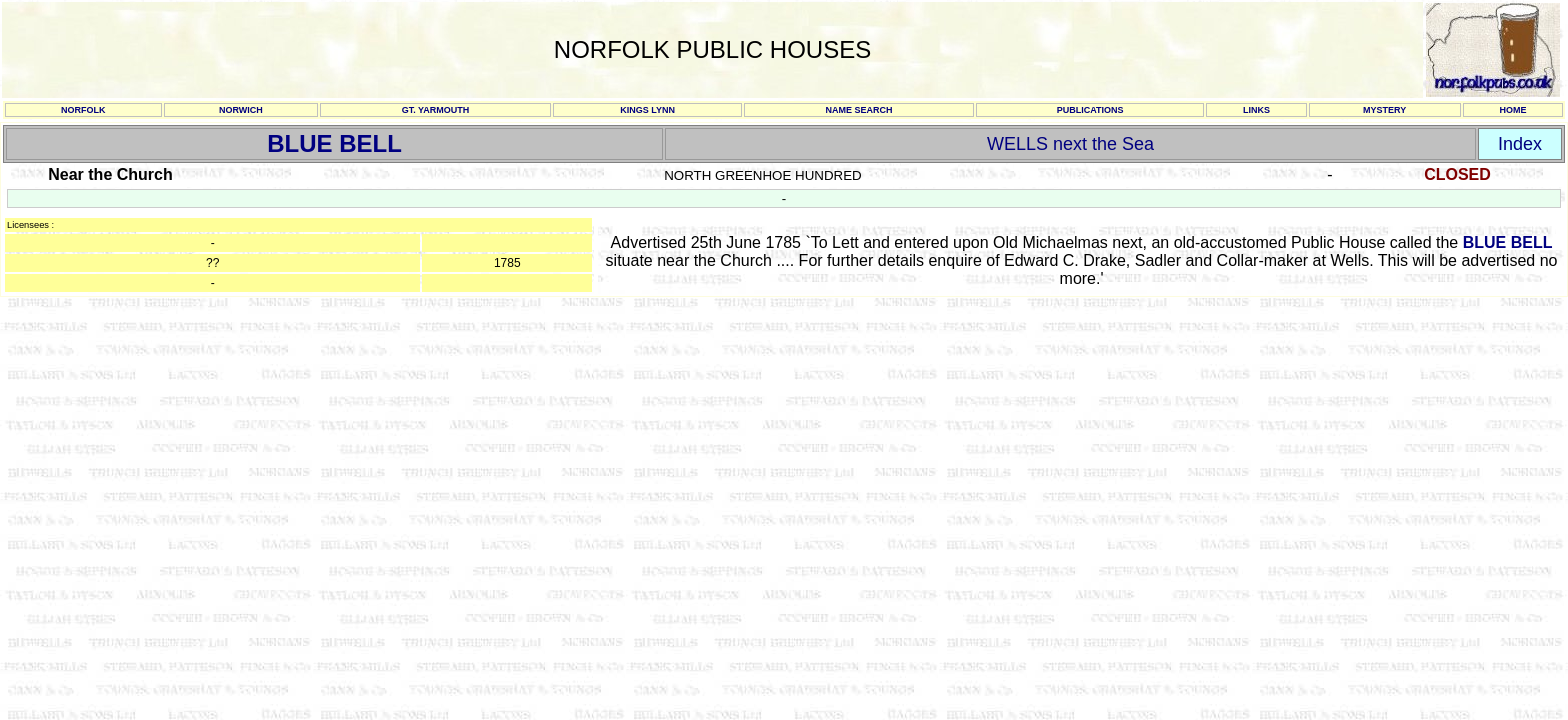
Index (1520, 144)
